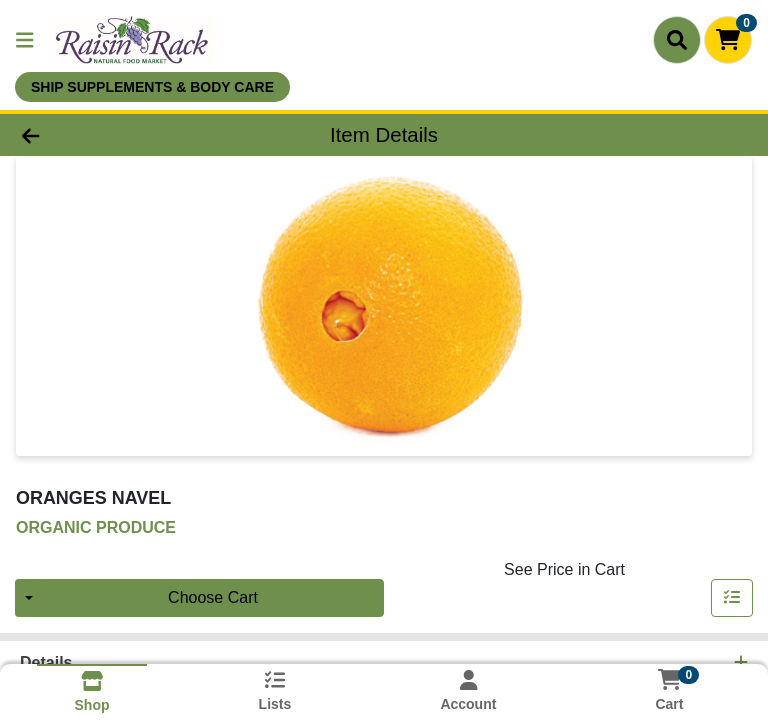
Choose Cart (213, 597)
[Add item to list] (732, 598)
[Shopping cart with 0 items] (728, 40)
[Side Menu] (25, 40)
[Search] (677, 40)
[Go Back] (108, 135)
